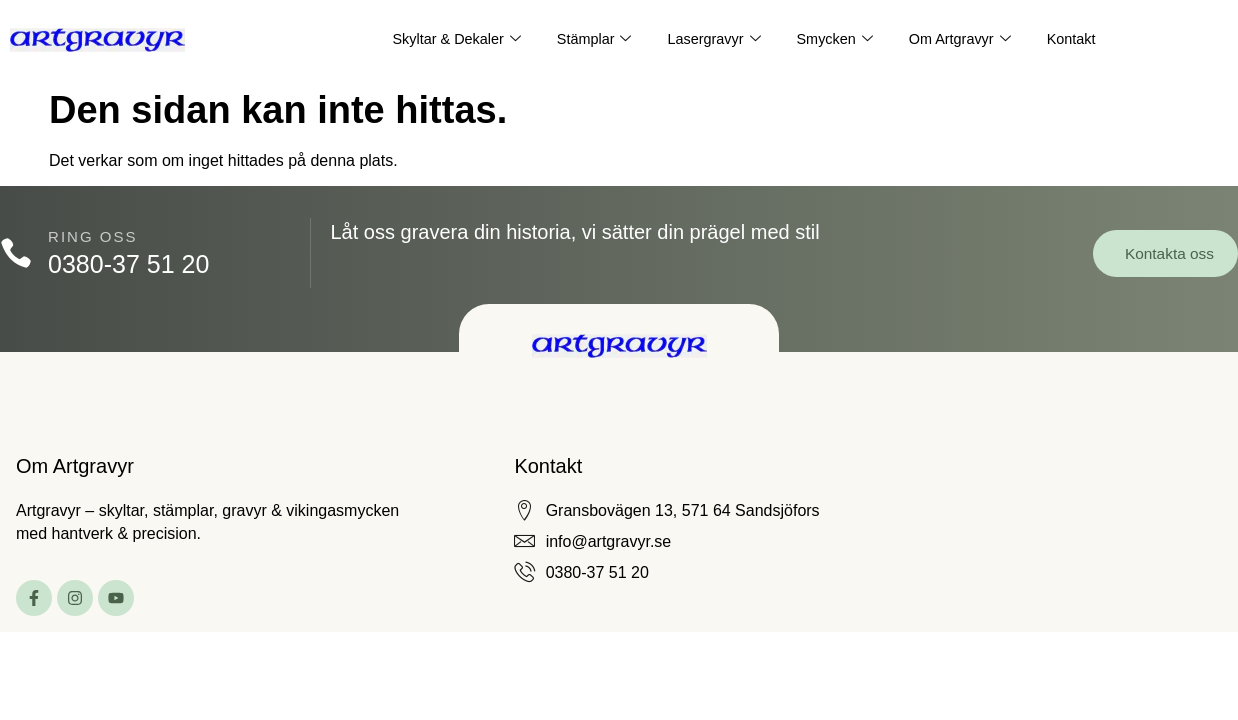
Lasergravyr (713, 40)
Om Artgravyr (964, 40)
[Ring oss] (17, 253)
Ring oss (95, 236)
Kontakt (1079, 39)
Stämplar (590, 40)
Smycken (837, 40)
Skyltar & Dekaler (449, 40)
